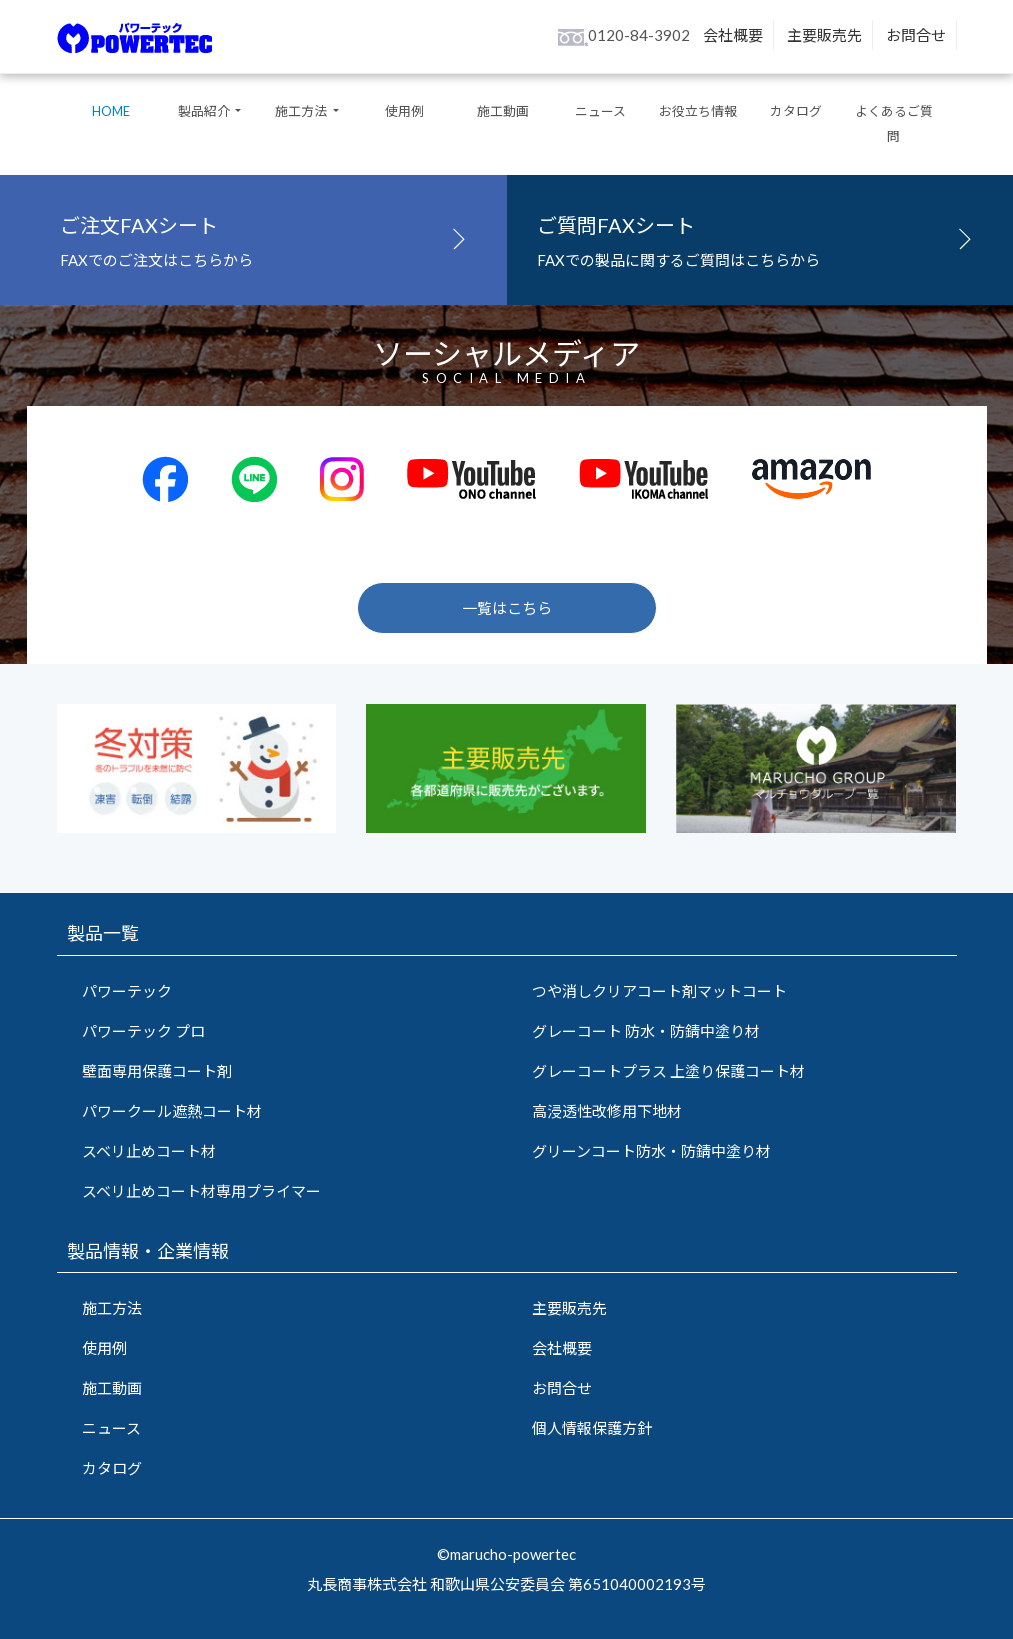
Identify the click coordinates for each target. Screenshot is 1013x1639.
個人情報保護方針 (592, 1428)
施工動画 (503, 111)
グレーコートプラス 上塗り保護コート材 (668, 1071)
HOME (111, 111)
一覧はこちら (507, 608)
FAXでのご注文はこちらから (268, 237)
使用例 (404, 111)
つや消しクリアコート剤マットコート (659, 991)
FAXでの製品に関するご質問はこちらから (760, 237)
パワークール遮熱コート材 (172, 1111)
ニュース (600, 111)
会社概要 (733, 35)
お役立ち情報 (698, 111)
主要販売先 (824, 35)
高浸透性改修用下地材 (607, 1111)
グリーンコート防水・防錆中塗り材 (651, 1151)
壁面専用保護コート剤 (157, 1071)
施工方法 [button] (302, 111)
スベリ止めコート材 (149, 1151)
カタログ (796, 111)
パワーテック (127, 991)
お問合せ (916, 35)
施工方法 (112, 1308)
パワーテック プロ (143, 1031)
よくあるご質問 (894, 124)
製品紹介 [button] (205, 111)
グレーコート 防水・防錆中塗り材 (646, 1031)
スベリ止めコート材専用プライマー (201, 1191)
